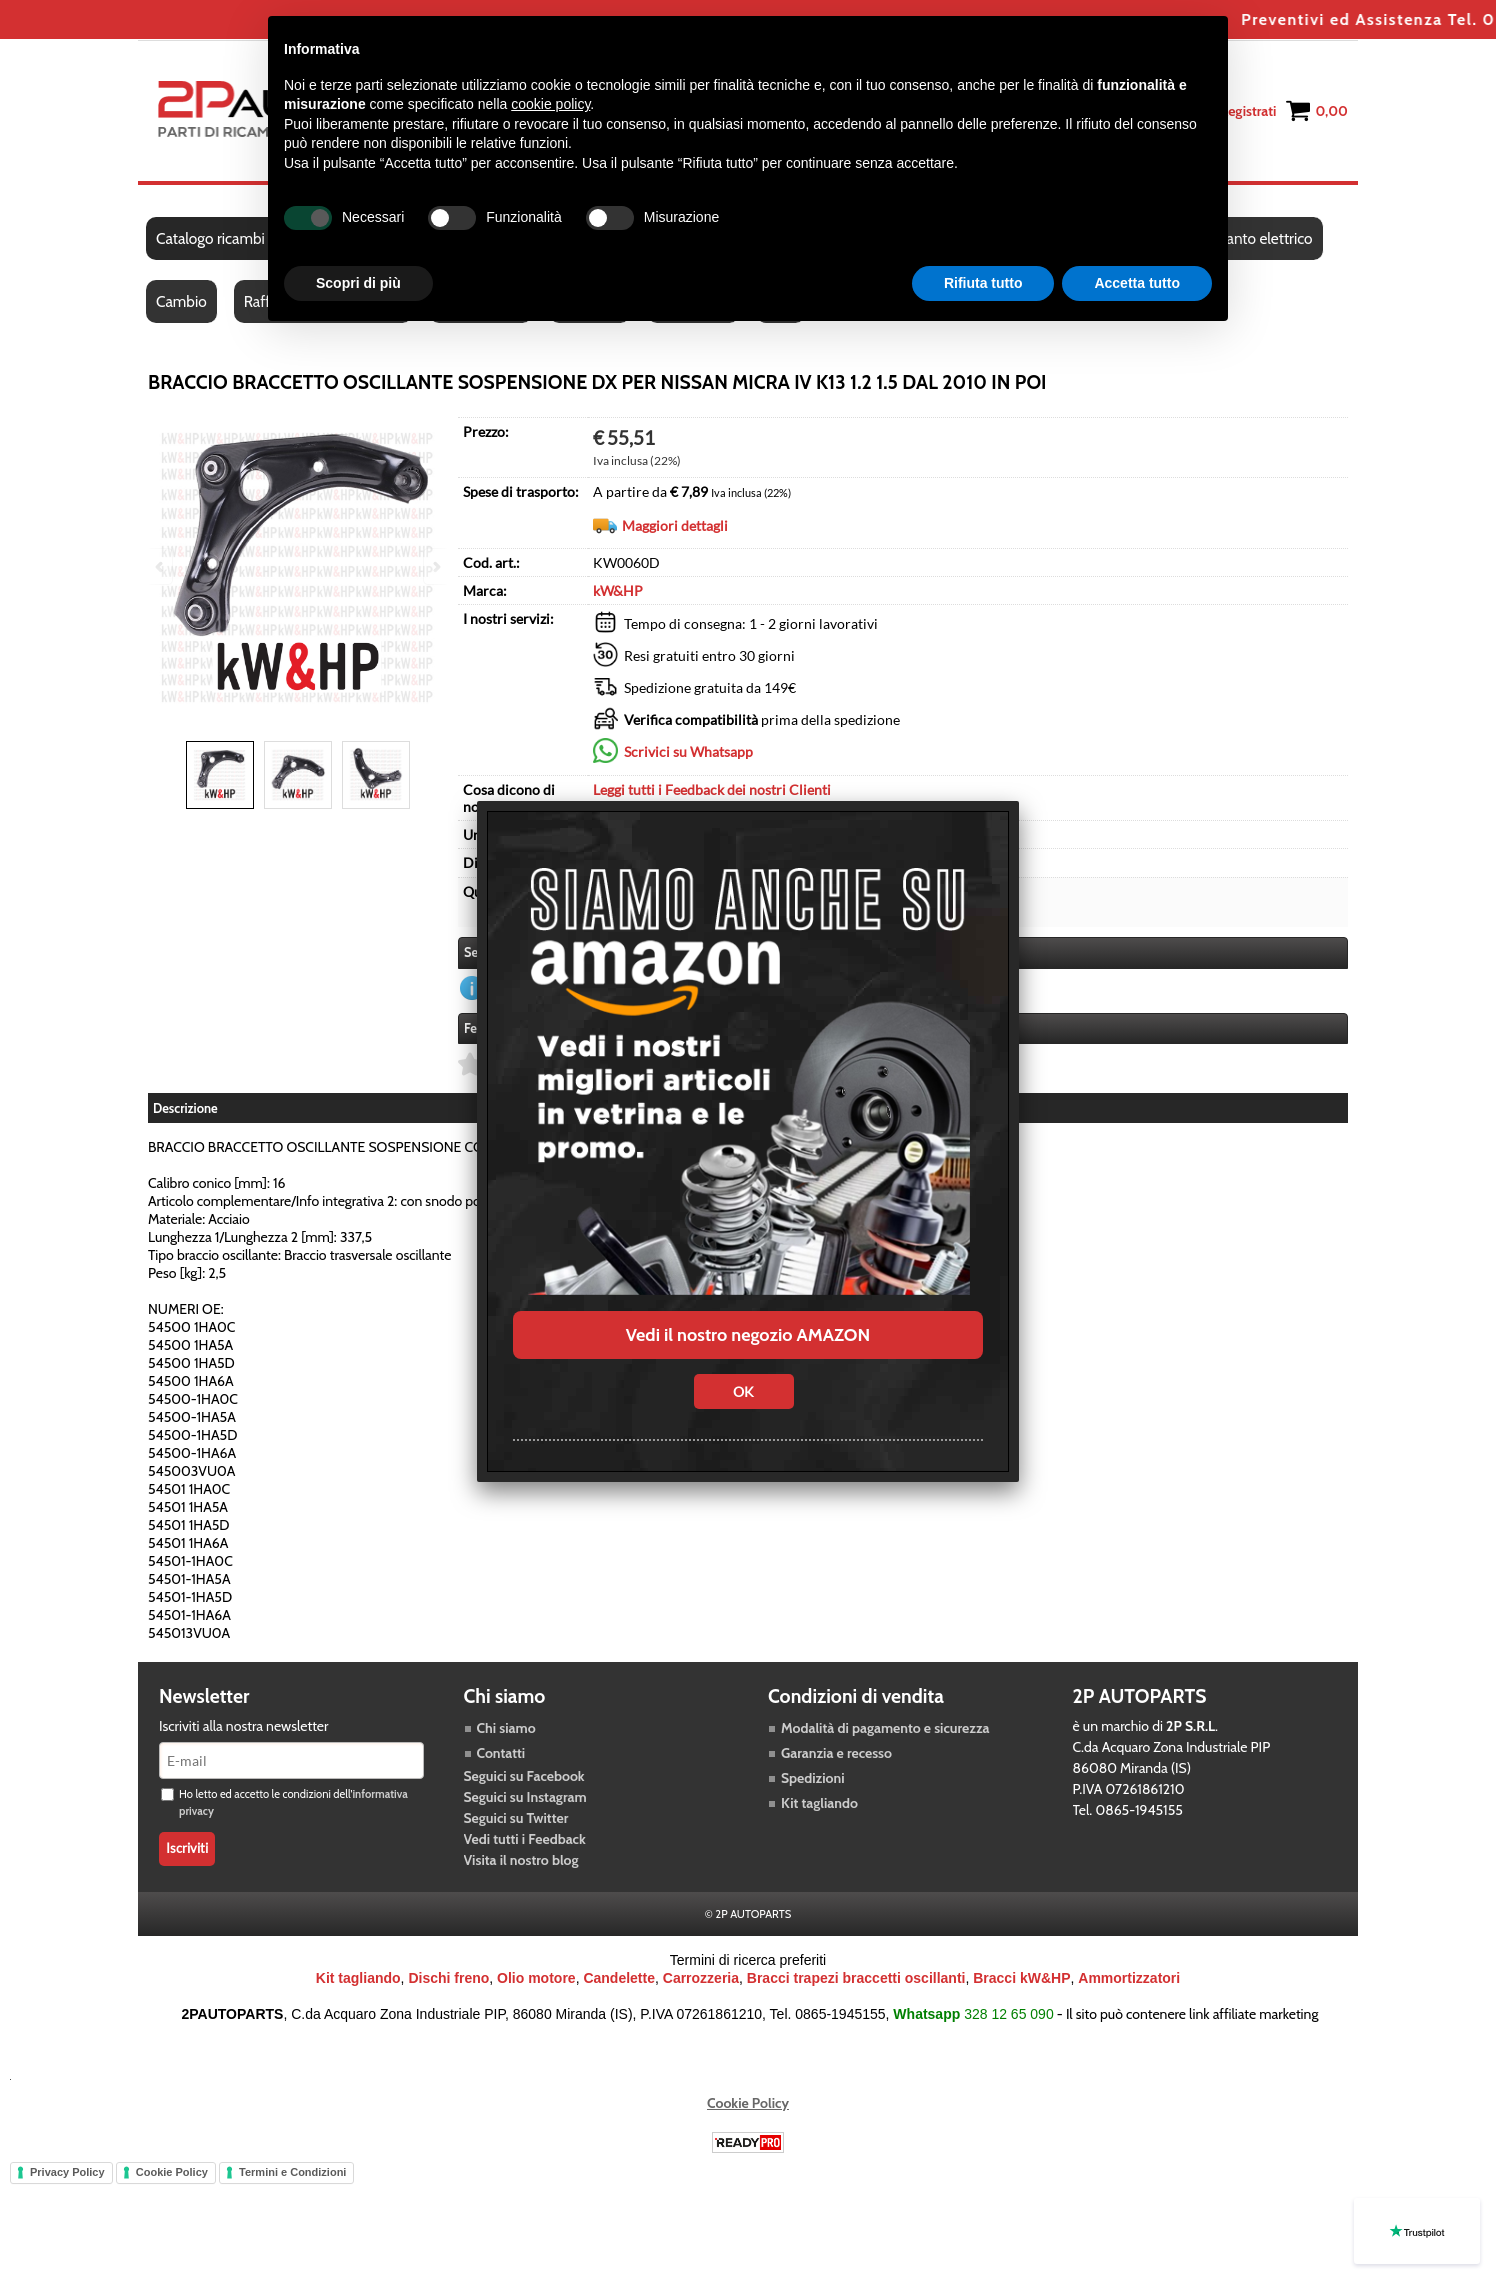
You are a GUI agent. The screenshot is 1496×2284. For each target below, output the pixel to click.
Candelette (619, 1978)
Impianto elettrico (1254, 238)
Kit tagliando (819, 1803)
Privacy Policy (67, 2172)
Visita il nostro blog (521, 1860)
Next (435, 566)
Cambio (181, 301)
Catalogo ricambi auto (226, 238)
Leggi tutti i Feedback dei (712, 789)
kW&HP (618, 590)
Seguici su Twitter (516, 1818)
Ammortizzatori (1129, 1978)
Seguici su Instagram (525, 1797)
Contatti (501, 1753)
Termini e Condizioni (292, 2172)
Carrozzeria (701, 1978)
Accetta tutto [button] (1137, 283)
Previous (161, 566)
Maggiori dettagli (675, 525)
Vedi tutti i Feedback (525, 1839)
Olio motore (536, 1978)
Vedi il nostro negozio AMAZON (748, 1335)
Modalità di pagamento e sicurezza (885, 1728)
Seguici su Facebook (524, 1776)
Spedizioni (813, 1778)
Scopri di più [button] (358, 283)
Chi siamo (506, 1728)
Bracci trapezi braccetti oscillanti (856, 1978)
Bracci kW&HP (1021, 1978)
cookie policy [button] (550, 104)
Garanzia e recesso (836, 1753)
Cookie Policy (748, 2103)
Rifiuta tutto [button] (983, 283)
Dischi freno (448, 1978)
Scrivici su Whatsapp (688, 751)
